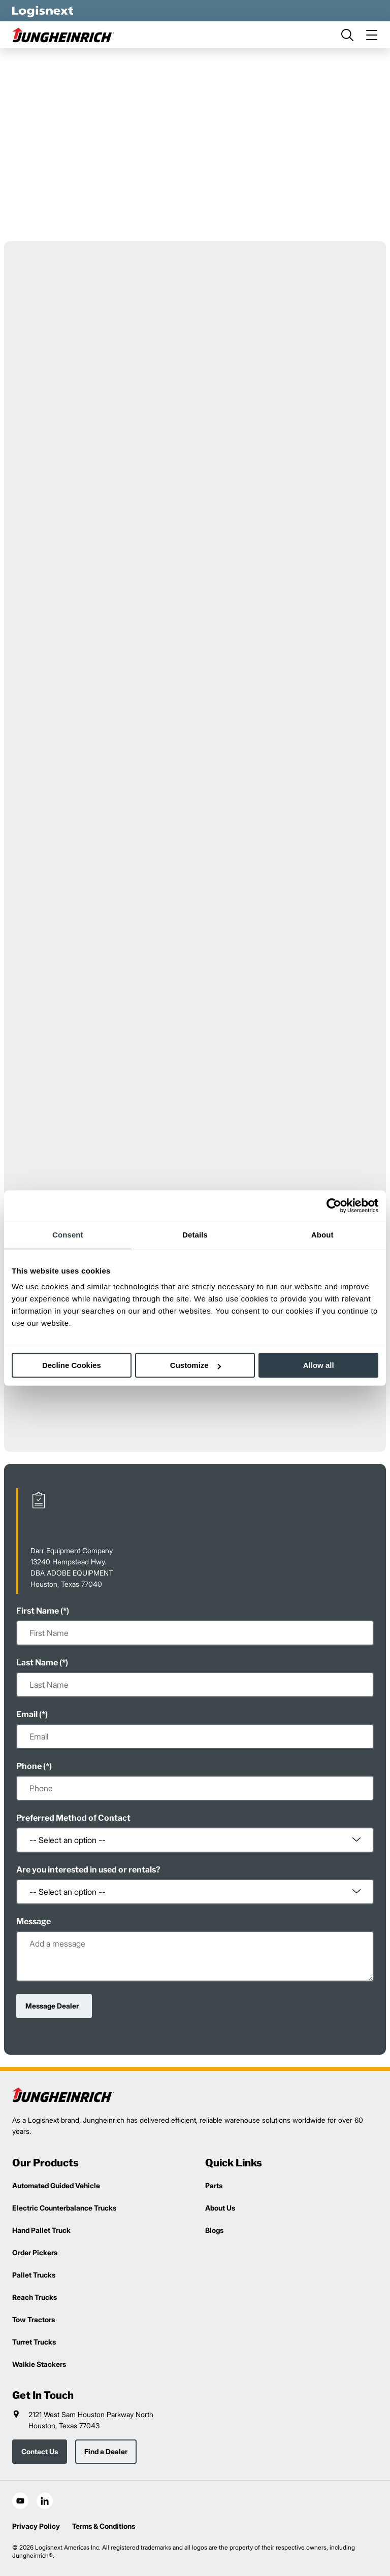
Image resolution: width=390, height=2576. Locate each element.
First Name (37, 1611)
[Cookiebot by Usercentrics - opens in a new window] (333, 1205)
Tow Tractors (33, 2319)
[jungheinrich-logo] (63, 34)
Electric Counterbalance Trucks (64, 2207)
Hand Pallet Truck (41, 2230)
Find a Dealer (105, 2451)
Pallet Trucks (33, 2274)
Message (33, 1921)
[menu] (372, 35)
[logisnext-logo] (63, 2094)
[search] (347, 35)
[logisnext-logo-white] (42, 10)
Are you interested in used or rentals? (88, 1870)
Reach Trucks (34, 2297)
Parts (213, 2185)
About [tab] (322, 1234)
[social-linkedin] (45, 2501)
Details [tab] (195, 1234)
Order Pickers (34, 2252)
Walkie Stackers (39, 2364)
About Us (220, 2207)
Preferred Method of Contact (73, 1818)
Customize (195, 1365)
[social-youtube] (20, 2501)
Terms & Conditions (103, 2526)
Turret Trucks (34, 2341)
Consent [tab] (67, 1234)
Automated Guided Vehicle (56, 2185)
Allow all (318, 1365)
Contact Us (39, 2451)
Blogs (214, 2230)
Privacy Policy (36, 2526)
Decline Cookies (71, 1365)
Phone (29, 1766)
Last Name (37, 1662)
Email (27, 1714)
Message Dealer (52, 2005)
